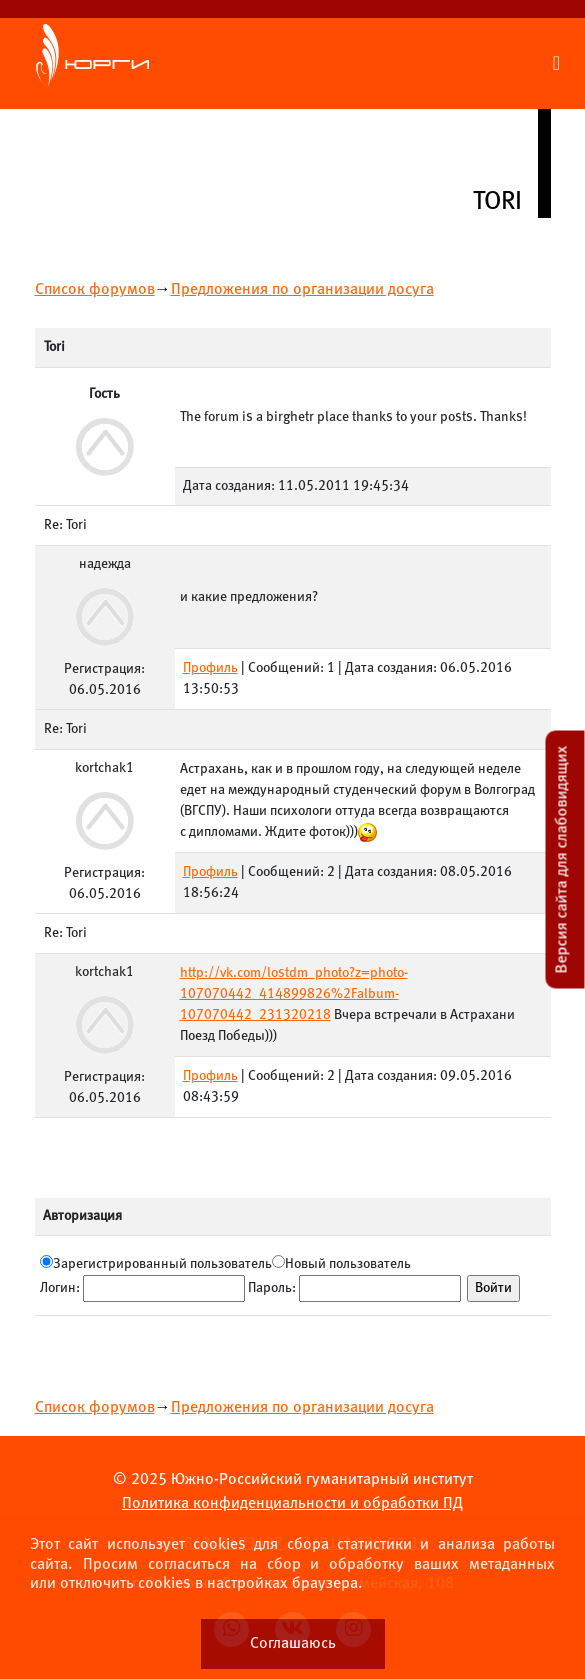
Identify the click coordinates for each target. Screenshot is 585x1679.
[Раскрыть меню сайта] (556, 64)
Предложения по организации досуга (302, 289)
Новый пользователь (348, 1264)
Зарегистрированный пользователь (162, 1264)
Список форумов (95, 289)
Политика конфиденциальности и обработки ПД (292, 1503)
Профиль (210, 668)
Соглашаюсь (293, 1643)
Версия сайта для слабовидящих (562, 859)
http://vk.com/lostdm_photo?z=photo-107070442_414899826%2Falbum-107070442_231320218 (294, 994)
